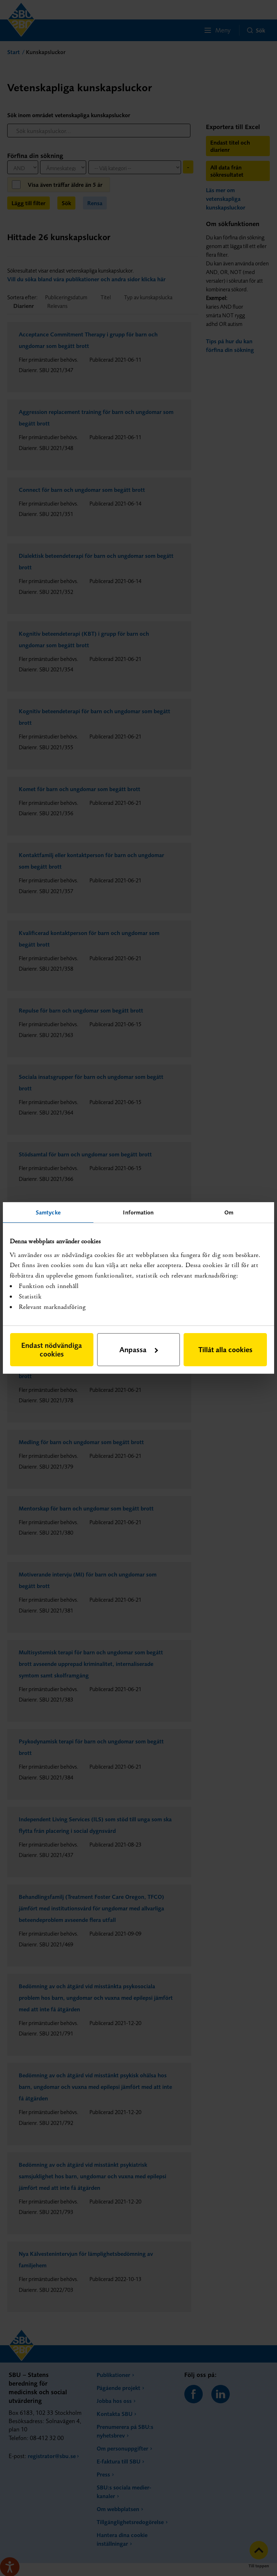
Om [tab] (228, 1212)
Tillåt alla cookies (225, 1349)
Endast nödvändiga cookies (51, 1349)
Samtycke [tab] (48, 1212)
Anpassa (138, 1349)
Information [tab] (138, 1212)
